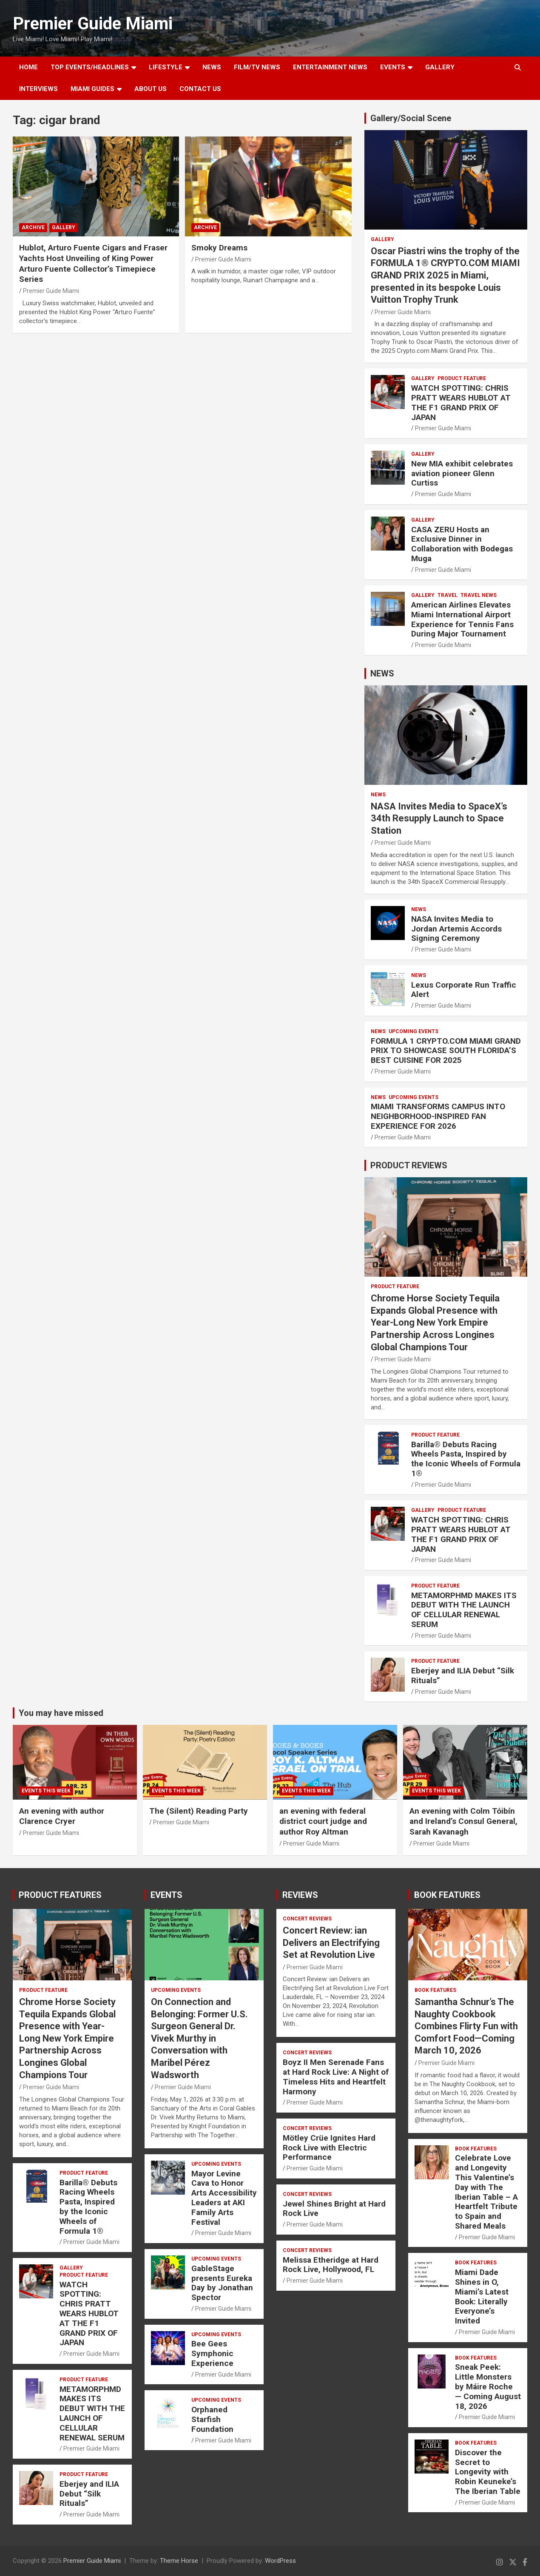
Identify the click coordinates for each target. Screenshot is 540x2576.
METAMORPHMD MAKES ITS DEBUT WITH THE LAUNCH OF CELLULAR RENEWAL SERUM (464, 1609)
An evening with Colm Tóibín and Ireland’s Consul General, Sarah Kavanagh (463, 1821)
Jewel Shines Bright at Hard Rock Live (334, 2208)
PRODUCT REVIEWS (408, 1165)
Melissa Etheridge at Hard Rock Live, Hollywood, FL (330, 2265)
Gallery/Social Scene (410, 118)
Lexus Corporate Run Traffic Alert (463, 990)
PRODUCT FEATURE (462, 378)
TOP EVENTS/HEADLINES (90, 67)
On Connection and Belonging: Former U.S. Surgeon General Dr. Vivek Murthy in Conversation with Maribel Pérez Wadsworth (199, 2038)
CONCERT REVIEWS (307, 1919)
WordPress (280, 2561)
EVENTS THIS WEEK (46, 1791)
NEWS (211, 67)
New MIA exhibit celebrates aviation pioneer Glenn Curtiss (462, 473)
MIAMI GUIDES (92, 89)
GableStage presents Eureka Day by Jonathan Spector (222, 2283)
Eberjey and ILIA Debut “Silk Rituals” (462, 1675)
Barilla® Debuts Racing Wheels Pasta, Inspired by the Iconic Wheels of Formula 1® (465, 1459)
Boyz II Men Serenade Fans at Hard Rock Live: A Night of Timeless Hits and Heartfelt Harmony (336, 2076)
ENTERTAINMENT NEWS (330, 67)
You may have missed (61, 1713)
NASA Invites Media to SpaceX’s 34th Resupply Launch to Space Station (439, 818)
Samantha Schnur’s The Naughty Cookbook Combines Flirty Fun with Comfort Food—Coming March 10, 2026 (466, 2026)
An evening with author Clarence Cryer (61, 1816)
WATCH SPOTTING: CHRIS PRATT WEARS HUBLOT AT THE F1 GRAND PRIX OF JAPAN (461, 402)
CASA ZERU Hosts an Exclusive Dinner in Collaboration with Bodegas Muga (462, 544)
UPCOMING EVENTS (413, 1031)
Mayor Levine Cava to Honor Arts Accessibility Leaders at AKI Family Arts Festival (224, 2198)
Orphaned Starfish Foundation (212, 2419)
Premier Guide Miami (93, 24)
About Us (150, 89)
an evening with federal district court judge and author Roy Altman (323, 1821)
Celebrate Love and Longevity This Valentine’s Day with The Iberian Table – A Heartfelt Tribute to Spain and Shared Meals (486, 2192)
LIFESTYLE (165, 67)
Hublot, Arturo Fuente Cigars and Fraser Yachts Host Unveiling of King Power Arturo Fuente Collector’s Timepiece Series (93, 263)
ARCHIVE (33, 227)
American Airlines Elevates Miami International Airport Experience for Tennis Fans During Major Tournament (462, 619)
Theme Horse (179, 2561)
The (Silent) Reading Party (198, 1811)
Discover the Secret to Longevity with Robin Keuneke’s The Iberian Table (487, 2472)
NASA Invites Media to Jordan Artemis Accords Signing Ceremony (456, 928)
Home (28, 67)
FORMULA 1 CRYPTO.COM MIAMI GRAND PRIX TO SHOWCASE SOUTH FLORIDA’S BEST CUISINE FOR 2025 (446, 1050)
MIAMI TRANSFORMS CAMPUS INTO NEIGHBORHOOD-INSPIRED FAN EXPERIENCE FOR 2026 (438, 1116)
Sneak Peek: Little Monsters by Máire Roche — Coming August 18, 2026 (488, 2386)
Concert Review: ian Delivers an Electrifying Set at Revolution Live (331, 1942)
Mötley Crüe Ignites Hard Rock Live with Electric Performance (329, 2147)
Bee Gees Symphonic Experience (212, 2353)
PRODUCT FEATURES (60, 1895)
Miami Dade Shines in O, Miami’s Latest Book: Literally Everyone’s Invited (482, 2296)
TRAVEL (448, 595)
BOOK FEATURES (447, 1895)
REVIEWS (300, 1895)
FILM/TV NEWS (257, 67)
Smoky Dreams (219, 248)
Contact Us (200, 89)
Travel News (478, 595)
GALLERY (440, 67)
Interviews (38, 89)
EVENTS (392, 67)
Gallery (63, 227)
